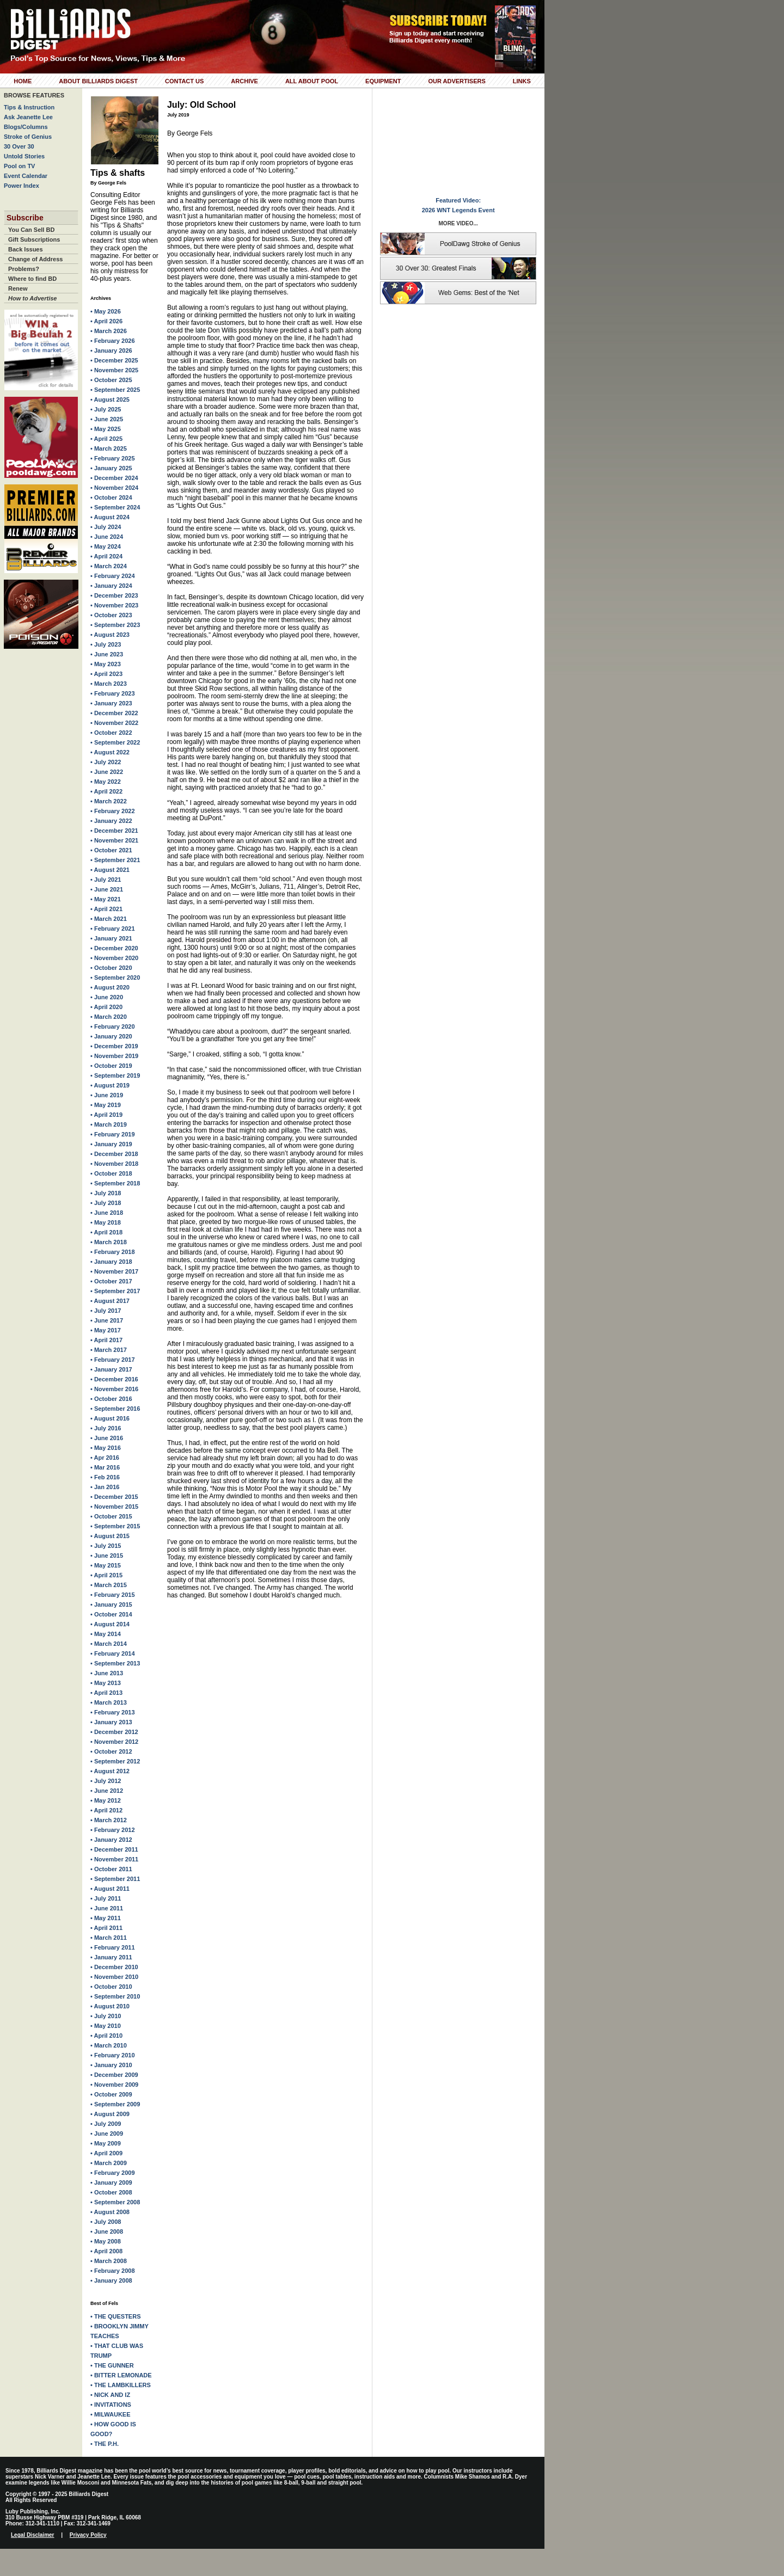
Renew (17, 288)
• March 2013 (108, 1702)
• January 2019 (111, 1144)
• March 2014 (108, 1643)
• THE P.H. (104, 2443)
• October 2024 (111, 497)
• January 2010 (111, 2065)
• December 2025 (114, 360)
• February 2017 (112, 1359)
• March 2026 (108, 331)
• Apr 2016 (104, 1457)
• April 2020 (106, 1007)
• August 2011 (110, 1888)
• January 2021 (111, 938)
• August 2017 (110, 1301)
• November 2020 (114, 958)
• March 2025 (108, 448)
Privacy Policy (88, 2535)
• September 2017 (115, 1291)
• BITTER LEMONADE (121, 2375)
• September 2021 (115, 860)
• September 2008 (115, 2202)
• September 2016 (115, 1408)
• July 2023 (105, 644)
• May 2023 (105, 664)
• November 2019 (114, 1056)
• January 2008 (111, 2280)
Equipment (383, 81)
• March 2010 (108, 2045)
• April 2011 (106, 1928)
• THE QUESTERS (115, 2316)
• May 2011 (105, 1918)
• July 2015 (105, 1545)
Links (522, 81)
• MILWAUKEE (110, 2414)
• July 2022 (105, 762)
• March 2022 (108, 801)
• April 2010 (106, 2035)
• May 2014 (105, 1634)
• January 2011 (111, 1957)
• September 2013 (115, 1663)
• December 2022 (114, 713)
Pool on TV (19, 166)
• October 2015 (111, 1516)
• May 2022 (105, 781)
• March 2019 (108, 1124)
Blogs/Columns (26, 127)
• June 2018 (106, 1212)
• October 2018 (111, 1173)
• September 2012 (115, 1761)
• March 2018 (108, 1242)
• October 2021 (111, 850)
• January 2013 (111, 1722)
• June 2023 (106, 654)
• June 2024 (106, 536)
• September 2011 (115, 1879)
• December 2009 (114, 2074)
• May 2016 (105, 1447)
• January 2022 (111, 820)
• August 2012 (110, 1771)
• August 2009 (110, 2114)
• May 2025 (105, 429)
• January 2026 (111, 350)
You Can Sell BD (31, 229)
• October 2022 (111, 732)
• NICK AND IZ (110, 2394)
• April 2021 (106, 909)
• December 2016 (114, 1379)
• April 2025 (106, 438)
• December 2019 (114, 1046)
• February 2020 (112, 1026)
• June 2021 (106, 889)
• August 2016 (110, 1418)
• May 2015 (105, 1565)
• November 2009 (114, 2084)
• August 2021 (110, 869)
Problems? (23, 269)
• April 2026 (106, 321)
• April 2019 (106, 1114)
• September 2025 (115, 389)
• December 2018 (114, 1154)
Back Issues (25, 249)
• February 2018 (112, 1252)
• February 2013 (112, 1712)
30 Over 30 (19, 146)
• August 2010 (110, 2006)
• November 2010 (114, 1977)
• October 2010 (111, 1986)
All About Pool (311, 81)
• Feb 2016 (105, 1477)
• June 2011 (106, 1908)
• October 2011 (111, 1869)
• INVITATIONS (110, 2404)
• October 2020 (111, 967)
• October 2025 (111, 380)
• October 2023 (111, 615)
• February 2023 (112, 693)
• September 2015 (115, 1526)
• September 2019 (115, 1075)
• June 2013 (106, 1673)
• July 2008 (105, 2221)
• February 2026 (112, 340)
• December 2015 (114, 1496)
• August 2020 (110, 987)
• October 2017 (111, 1281)
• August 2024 (110, 517)
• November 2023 (114, 605)
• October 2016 (111, 1398)
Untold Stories (24, 156)
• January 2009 (111, 2182)
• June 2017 (106, 1320)
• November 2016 (114, 1389)
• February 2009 (112, 2172)
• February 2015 (112, 1594)
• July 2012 (105, 1781)
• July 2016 (105, 1428)
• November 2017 (114, 1271)
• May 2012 (105, 1800)
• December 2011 (114, 1849)
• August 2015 (110, 1536)
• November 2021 (114, 840)
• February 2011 (112, 1947)
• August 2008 (110, 2212)
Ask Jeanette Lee (28, 117)
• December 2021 (114, 830)
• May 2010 (105, 2025)
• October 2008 (111, 2192)
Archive (244, 81)
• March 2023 (108, 683)
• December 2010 (114, 1967)
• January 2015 (111, 1604)
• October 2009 (111, 2094)
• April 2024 (106, 556)
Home (23, 81)
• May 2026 (105, 311)
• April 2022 (106, 791)
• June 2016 (106, 1438)
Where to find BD (32, 278)
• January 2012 (111, 1839)
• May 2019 (105, 1105)
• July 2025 (105, 409)
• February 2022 (112, 811)
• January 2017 (111, 1369)
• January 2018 (111, 1261)
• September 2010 (115, 1996)
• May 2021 (105, 899)
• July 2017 (105, 1310)
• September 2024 (115, 507)
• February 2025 (112, 458)
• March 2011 (108, 1937)
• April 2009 (106, 2153)
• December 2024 (114, 478)
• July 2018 (105, 1193)
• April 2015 (106, 1575)
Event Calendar (25, 176)
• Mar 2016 (105, 1467)
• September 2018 (115, 1183)
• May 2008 (105, 2241)
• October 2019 (111, 1065)
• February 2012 (112, 1830)
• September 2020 (115, 977)
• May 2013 (105, 1683)
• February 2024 (112, 576)
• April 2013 (106, 1692)
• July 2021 (105, 879)
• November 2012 (114, 1741)
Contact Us (184, 81)
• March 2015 (108, 1585)
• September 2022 (115, 742)
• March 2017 (108, 1350)
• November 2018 (114, 1163)
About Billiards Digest (98, 81)
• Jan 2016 (104, 1487)
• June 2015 (106, 1555)
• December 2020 (114, 948)
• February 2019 (112, 1134)
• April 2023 (106, 674)
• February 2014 (112, 1653)
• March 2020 (108, 1016)
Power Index (21, 185)
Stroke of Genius (28, 136)
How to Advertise (32, 298)
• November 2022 (114, 723)
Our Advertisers (456, 81)
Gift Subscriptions (34, 239)
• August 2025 (110, 399)
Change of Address (35, 259)
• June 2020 (106, 997)
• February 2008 (112, 2270)
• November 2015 (114, 1506)
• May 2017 (105, 1330)
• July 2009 (105, 2123)
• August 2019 (110, 1085)
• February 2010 (112, 2055)
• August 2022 (110, 752)
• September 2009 (115, 2104)
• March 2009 (108, 2163)
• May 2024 (105, 546)
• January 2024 (111, 585)
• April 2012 (106, 1810)
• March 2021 (108, 918)
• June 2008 (106, 2231)
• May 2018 (105, 1222)
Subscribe (25, 217)
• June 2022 (106, 772)
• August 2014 (110, 1624)
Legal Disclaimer (32, 2535)
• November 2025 (114, 370)
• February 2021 (112, 928)
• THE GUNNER (112, 2365)
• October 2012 (111, 1751)
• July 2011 (105, 1898)
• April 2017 (106, 1340)
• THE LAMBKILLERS (120, 2385)
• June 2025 (106, 419)
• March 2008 (108, 2261)
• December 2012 (114, 1732)
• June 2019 (106, 1095)
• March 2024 (108, 566)
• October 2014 (111, 1614)
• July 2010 (105, 2016)
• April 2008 (106, 2251)
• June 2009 (106, 2133)
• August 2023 (110, 634)
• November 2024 (114, 487)
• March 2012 (108, 1820)
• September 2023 (115, 625)
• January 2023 (111, 703)
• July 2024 (105, 527)
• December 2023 (114, 595)
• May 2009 (105, 2143)
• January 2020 (111, 1036)
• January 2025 (111, 468)
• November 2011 (114, 1859)
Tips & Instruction (29, 107)
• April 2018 (106, 1232)
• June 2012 (106, 1790)
